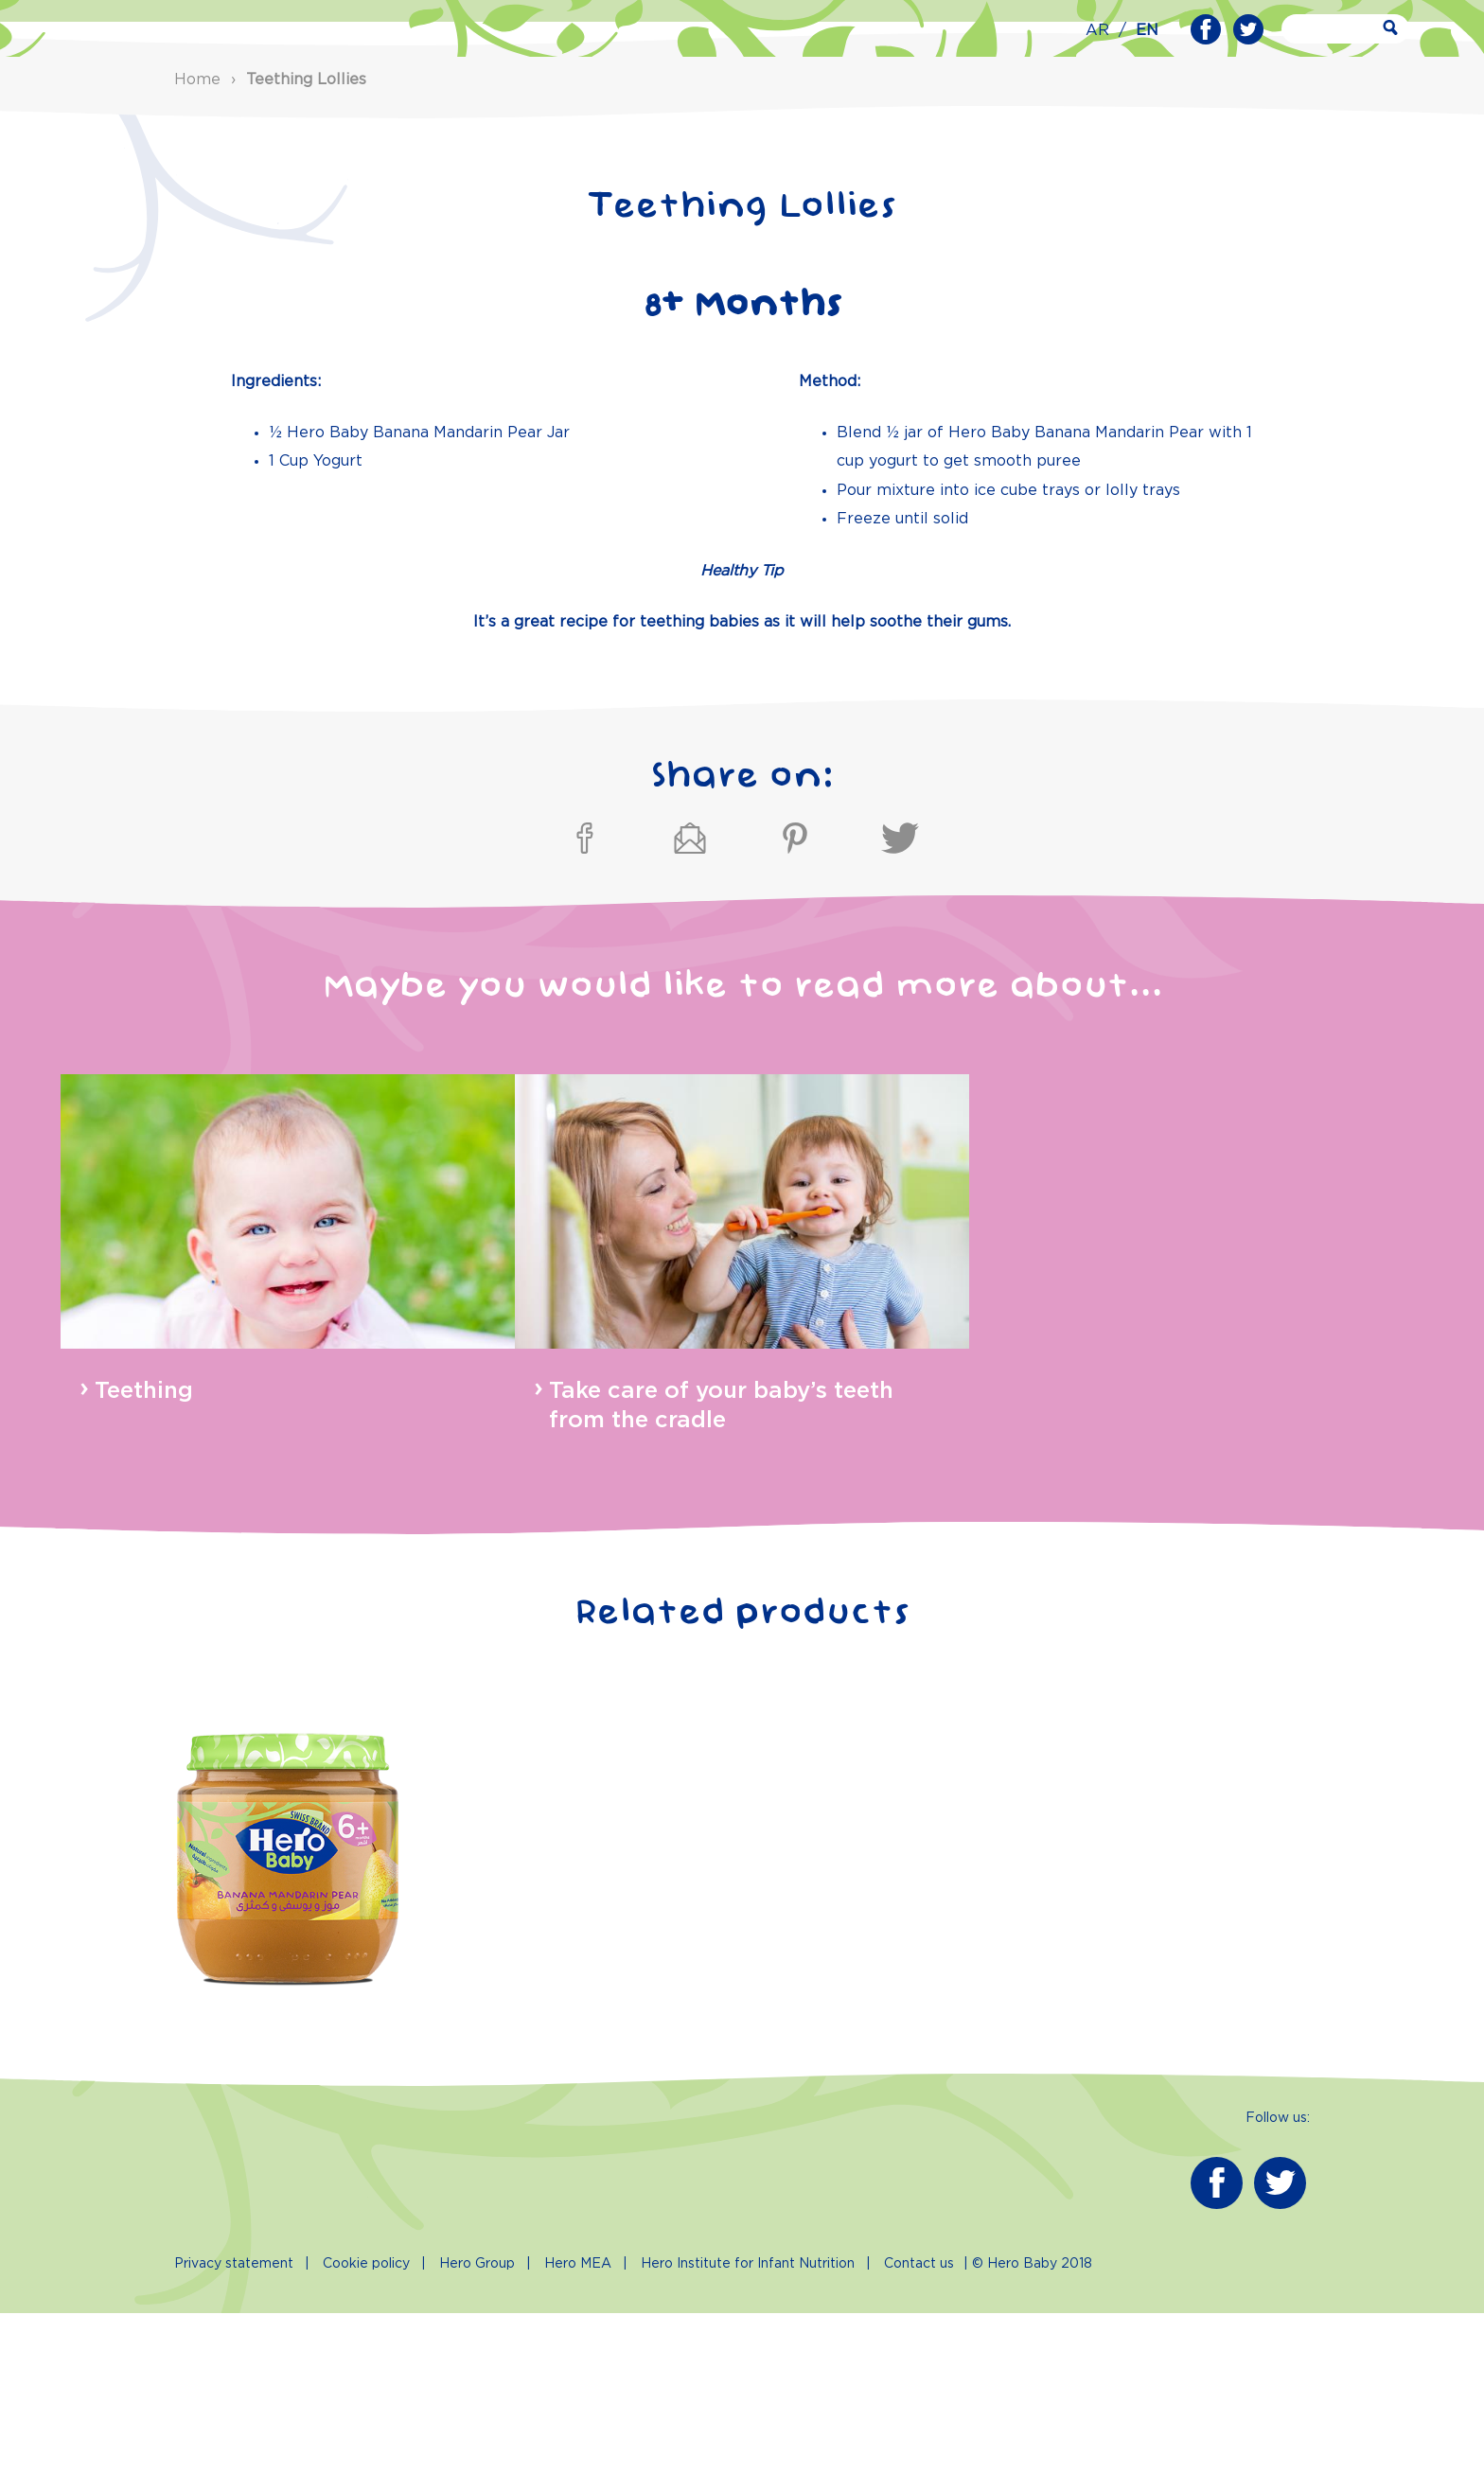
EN (1147, 31)
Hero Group (477, 2424)
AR (1097, 31)
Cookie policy (366, 2424)
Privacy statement (233, 2424)
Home (197, 240)
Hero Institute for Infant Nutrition (748, 2424)
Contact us (919, 2424)
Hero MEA (577, 2424)
